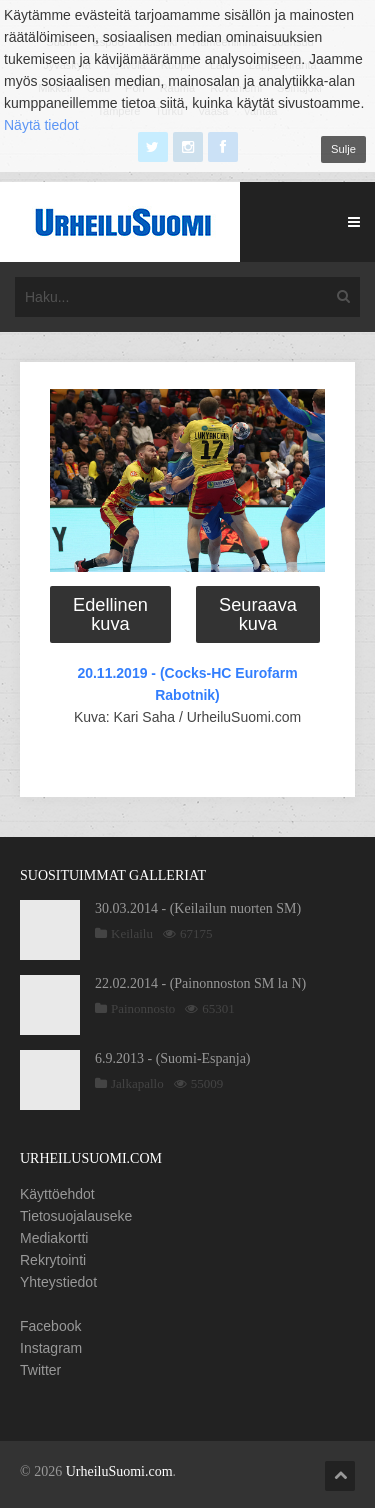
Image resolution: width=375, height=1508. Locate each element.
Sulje (343, 149)
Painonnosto (143, 1008)
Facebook (50, 1326)
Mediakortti (54, 1238)
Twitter (40, 1370)
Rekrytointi (53, 1260)
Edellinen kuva (110, 614)
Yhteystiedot (58, 1282)
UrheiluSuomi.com (119, 1471)
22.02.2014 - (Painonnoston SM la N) (200, 983)
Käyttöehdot (57, 1194)
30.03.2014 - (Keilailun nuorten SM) (198, 908)
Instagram (51, 1348)
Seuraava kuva (258, 614)
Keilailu (132, 933)
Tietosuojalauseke (76, 1216)
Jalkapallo (137, 1083)
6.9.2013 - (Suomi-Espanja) (173, 1058)
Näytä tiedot (41, 125)
